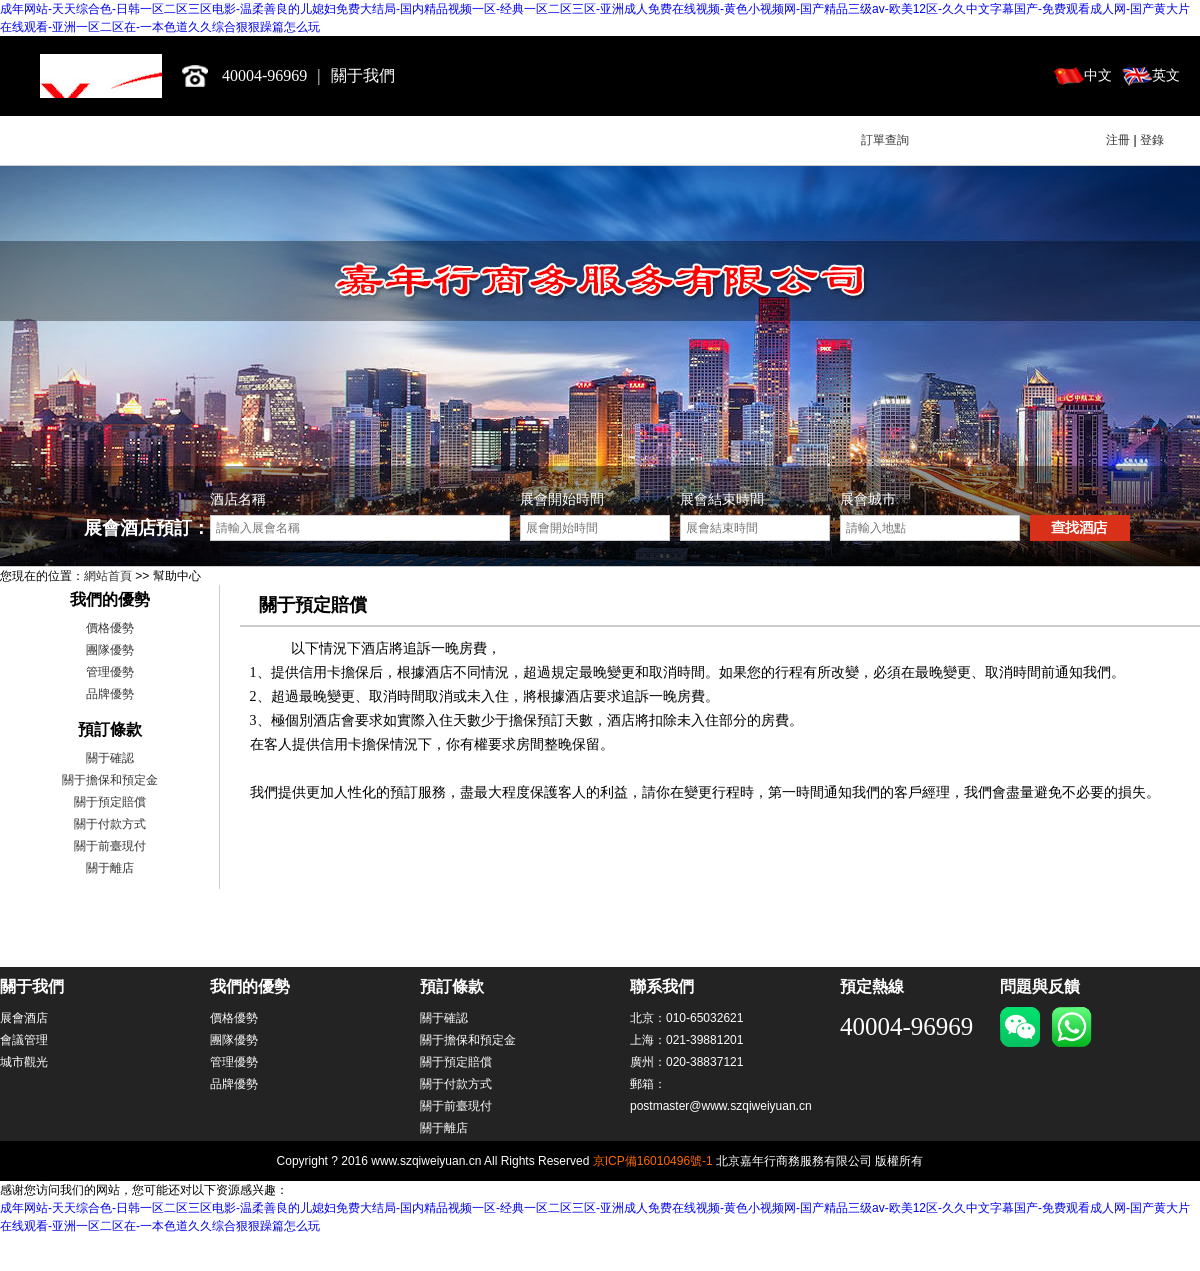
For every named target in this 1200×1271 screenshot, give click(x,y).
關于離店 (110, 868)
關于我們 (363, 75)
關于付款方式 (110, 824)
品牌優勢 (110, 694)
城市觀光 (24, 1062)
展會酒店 (24, 1018)
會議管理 (24, 1040)
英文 (1166, 75)
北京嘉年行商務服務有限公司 (101, 76)
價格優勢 (110, 628)
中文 (1098, 75)
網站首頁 (108, 576)
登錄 (1152, 140)
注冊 (1118, 140)
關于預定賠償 (110, 802)
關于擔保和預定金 (110, 780)
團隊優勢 (110, 650)
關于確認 (110, 758)
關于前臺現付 (110, 846)
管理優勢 (110, 672)
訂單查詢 (885, 140)
